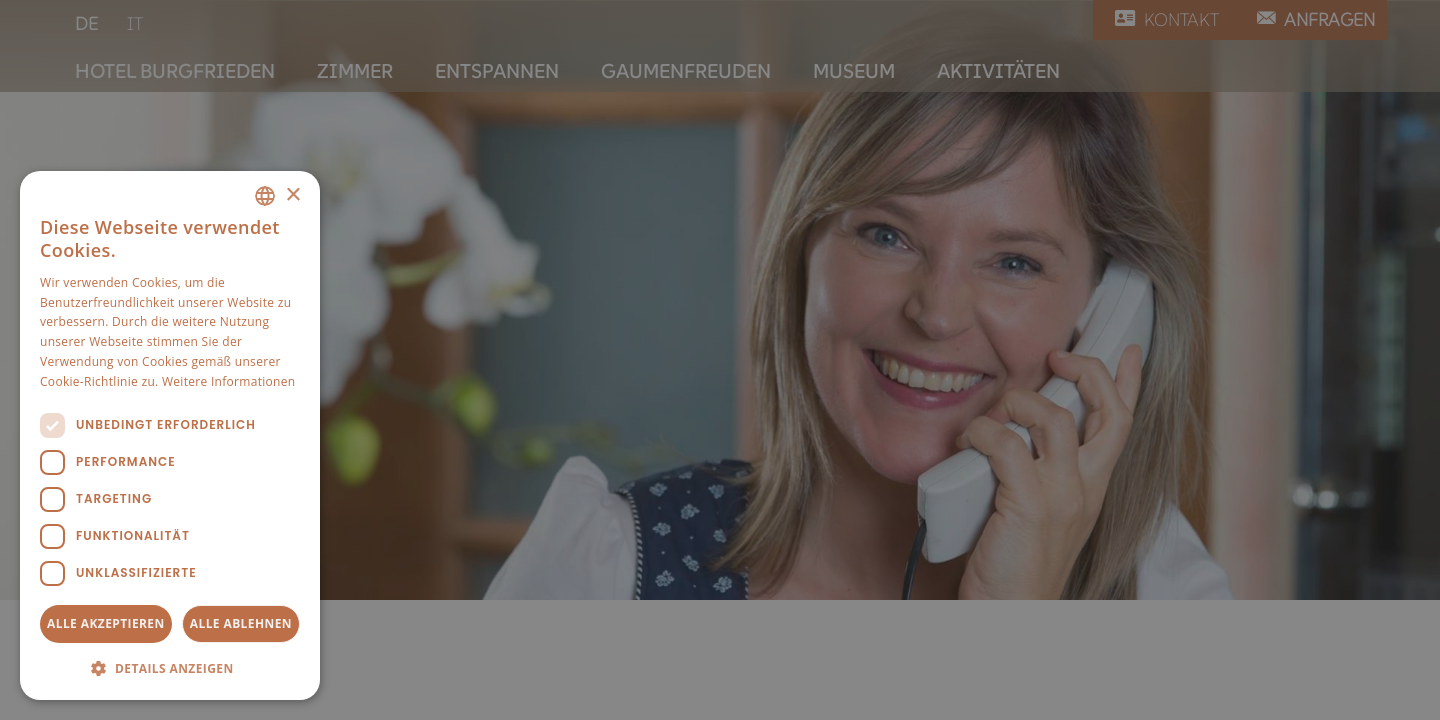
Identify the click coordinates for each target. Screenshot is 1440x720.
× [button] (292, 195)
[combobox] (265, 196)
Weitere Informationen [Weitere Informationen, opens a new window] (229, 381)
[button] (170, 668)
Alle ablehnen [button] (241, 623)
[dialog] (170, 435)
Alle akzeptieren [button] (106, 623)
